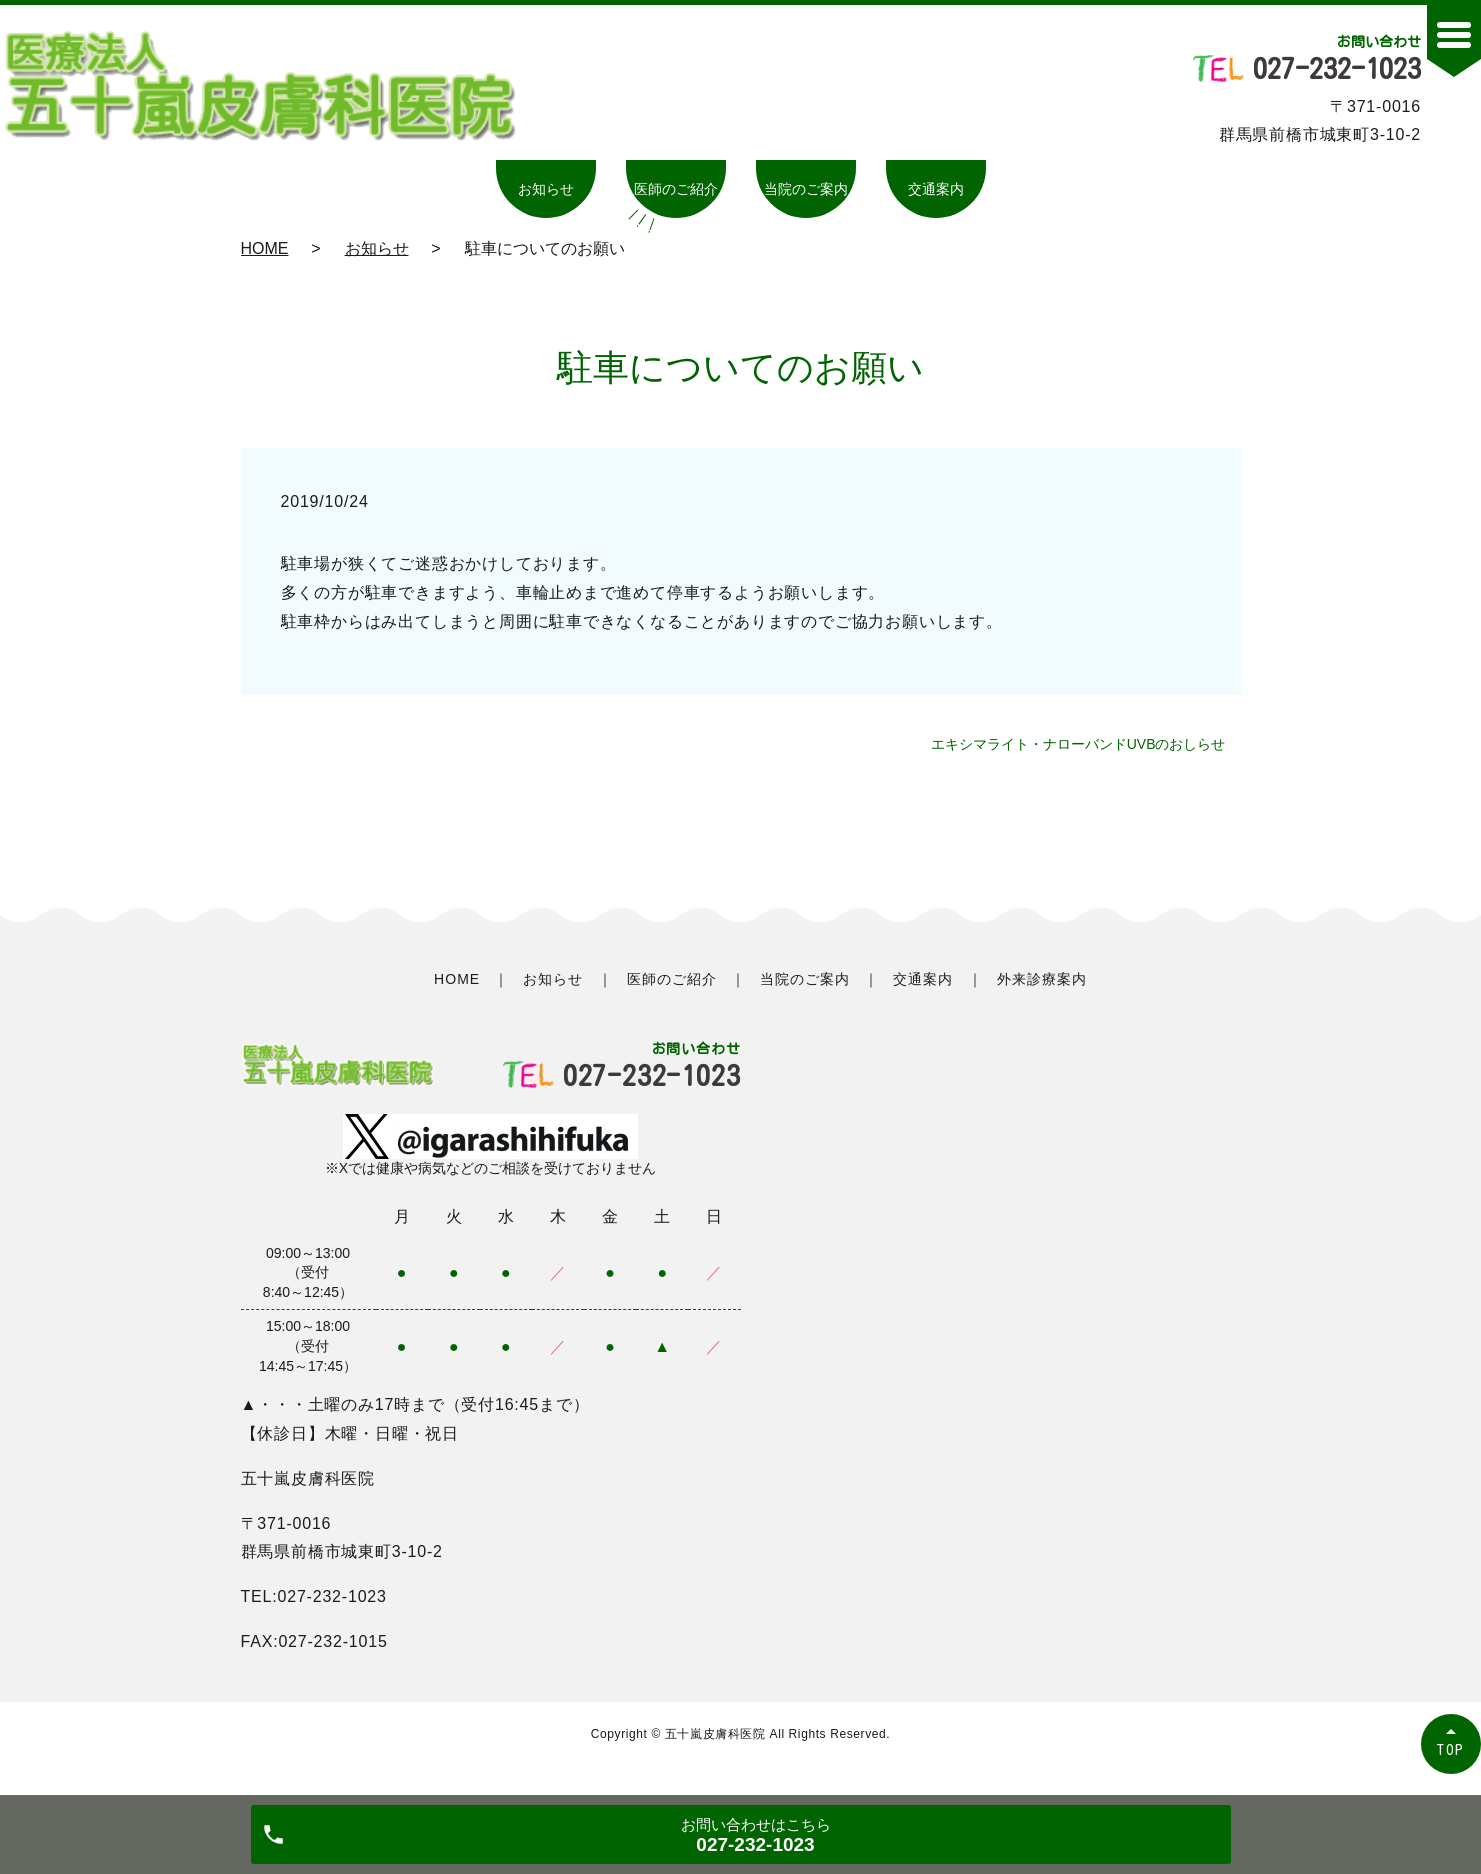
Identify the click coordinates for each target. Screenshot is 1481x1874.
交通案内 (936, 189)
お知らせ (546, 189)
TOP (1451, 1749)
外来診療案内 (1042, 979)
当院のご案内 (806, 189)
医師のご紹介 (676, 189)
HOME (265, 248)
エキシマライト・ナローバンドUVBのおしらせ (1078, 744)
